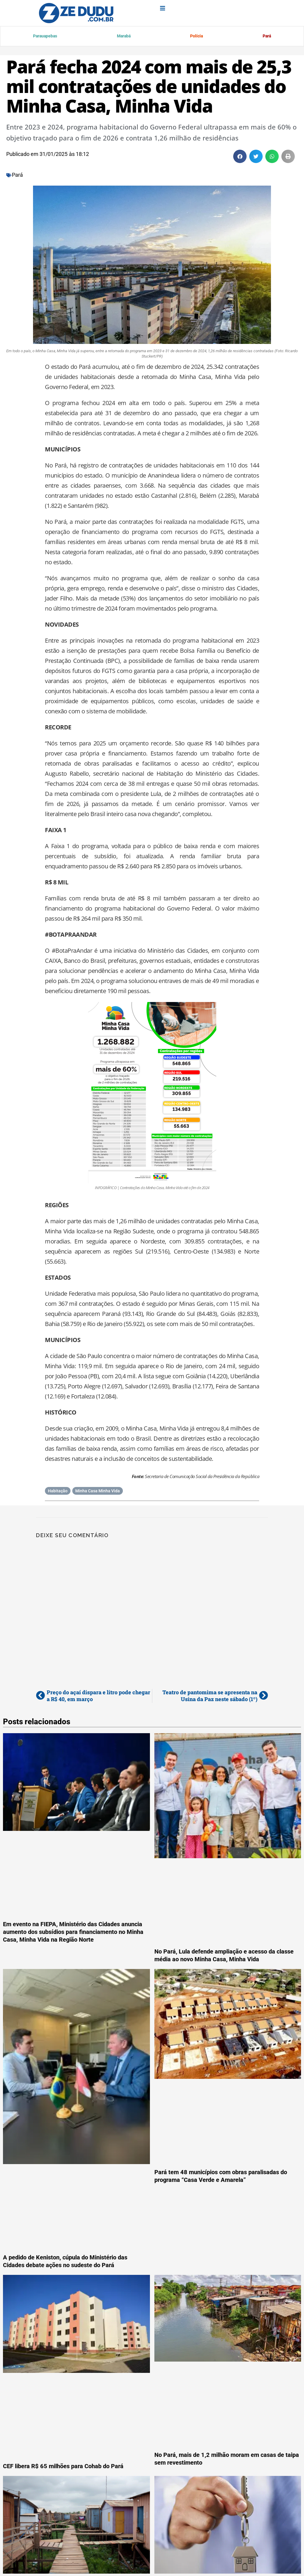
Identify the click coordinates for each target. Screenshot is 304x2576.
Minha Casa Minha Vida (97, 1492)
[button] (240, 157)
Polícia (196, 36)
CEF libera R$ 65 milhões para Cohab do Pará (63, 2467)
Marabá (124, 36)
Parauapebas (46, 36)
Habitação (58, 1492)
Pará (266, 36)
